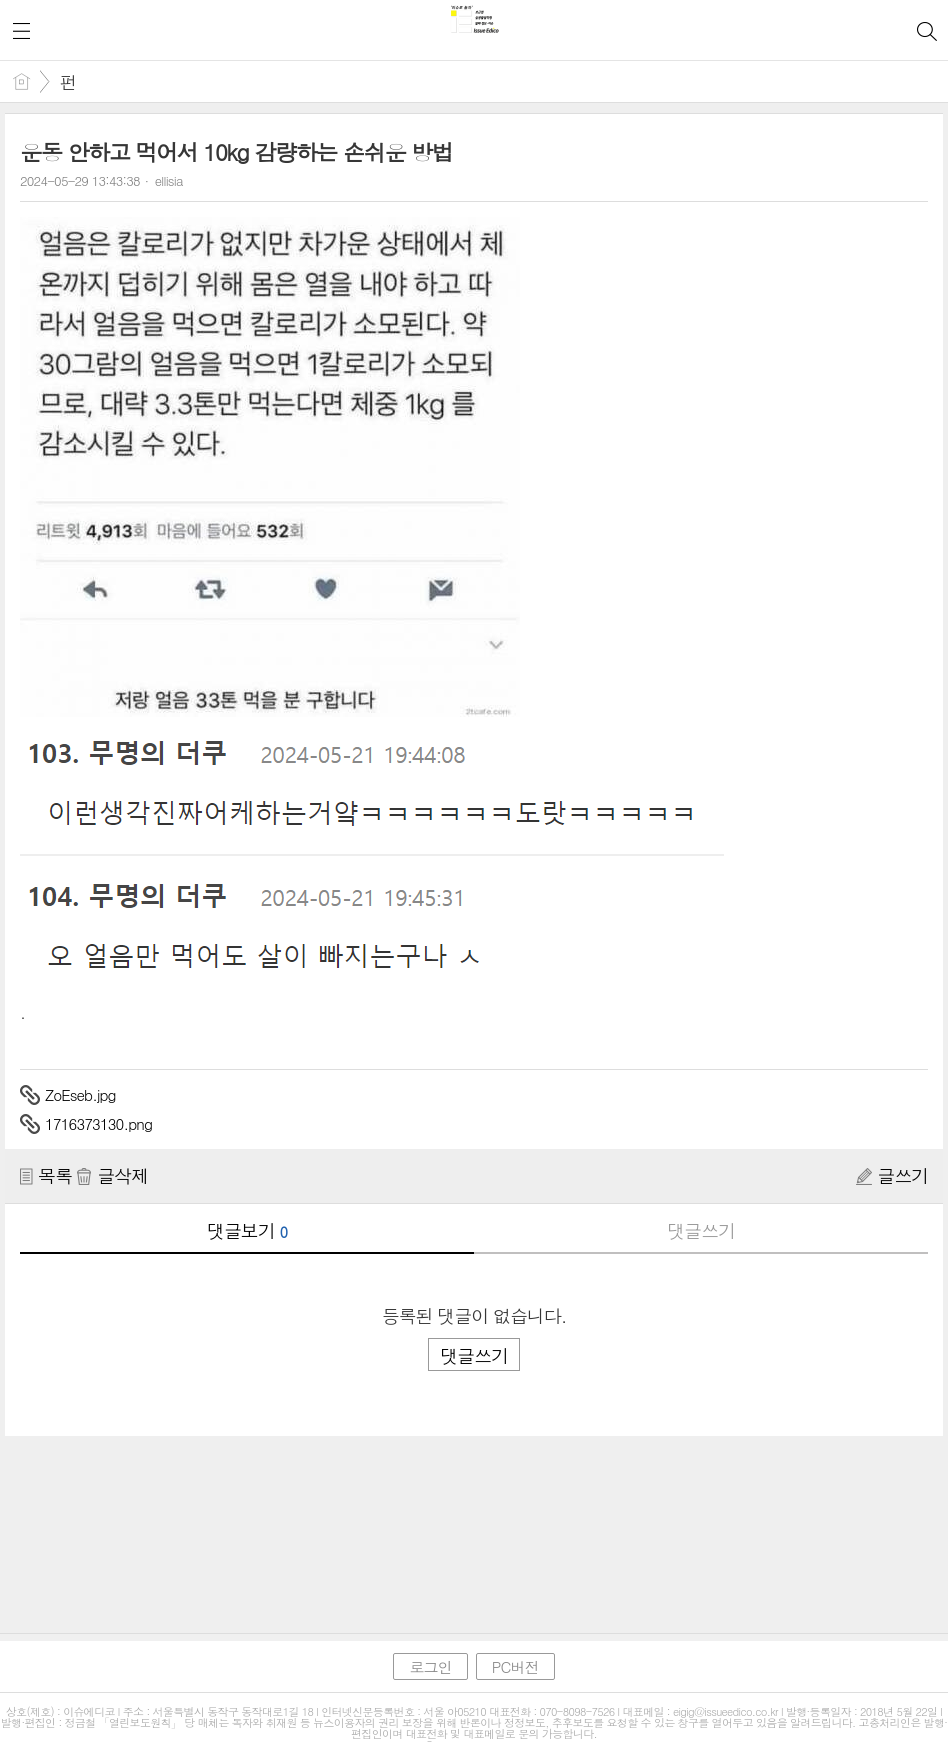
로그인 (430, 1666)
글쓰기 (892, 1175)
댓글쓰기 (701, 1230)
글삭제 (112, 1175)
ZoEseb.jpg (80, 1094)
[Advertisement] (474, 1516)
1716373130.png (98, 1123)
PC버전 (515, 1666)
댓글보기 (247, 1230)
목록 (46, 1175)
